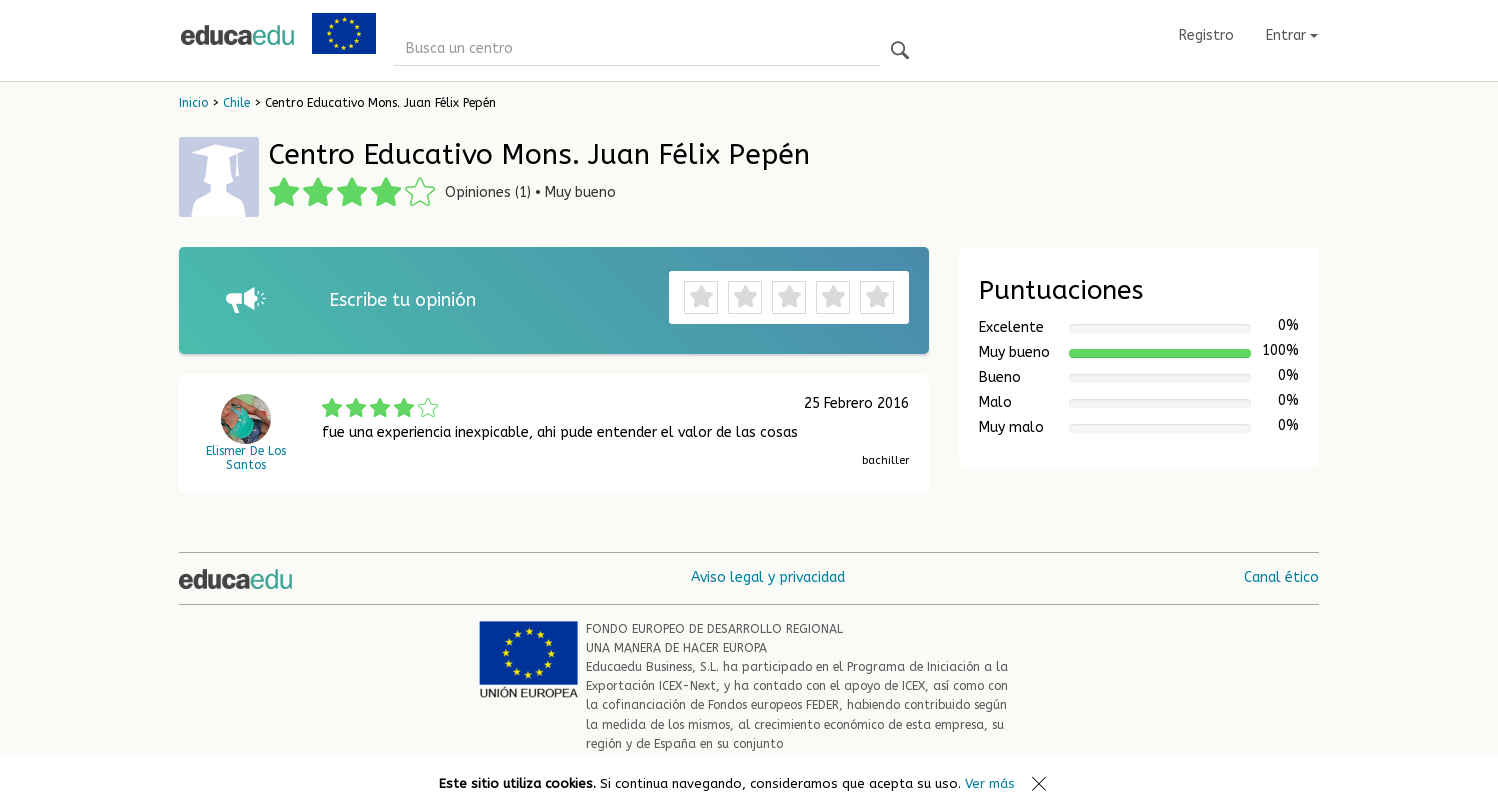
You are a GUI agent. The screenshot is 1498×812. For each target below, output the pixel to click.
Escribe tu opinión (402, 300)
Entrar (1292, 35)
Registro (1206, 35)
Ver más (990, 783)
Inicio (193, 103)
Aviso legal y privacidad (768, 577)
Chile (236, 103)
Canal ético (1281, 577)
